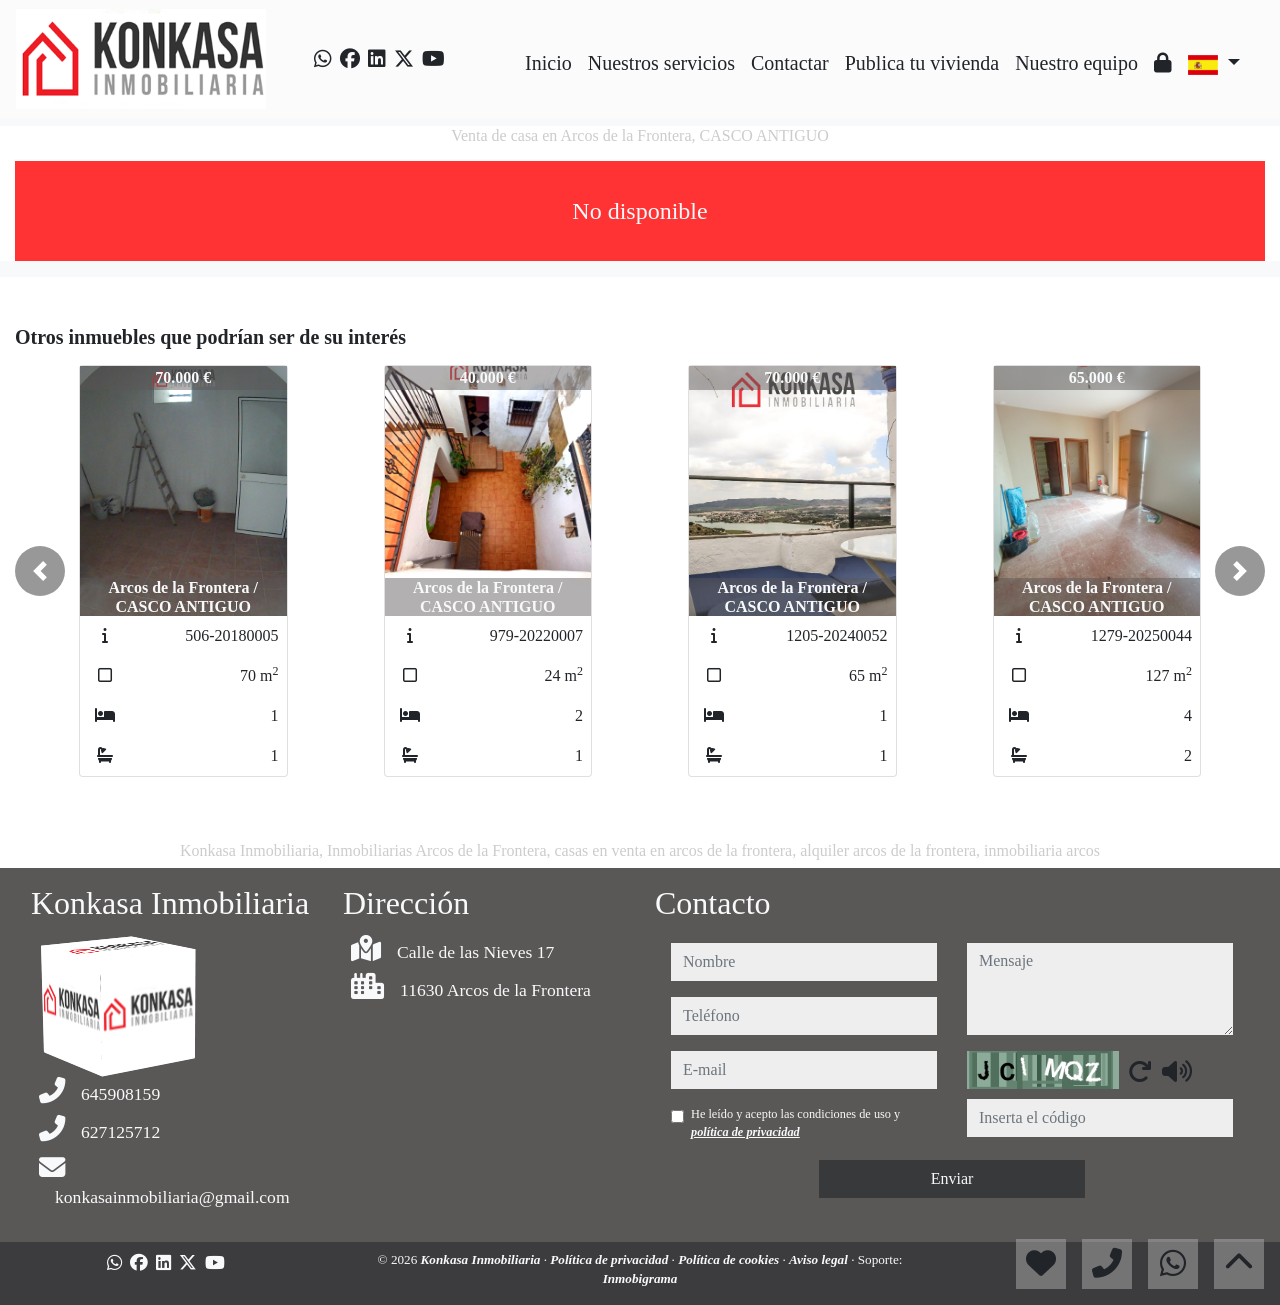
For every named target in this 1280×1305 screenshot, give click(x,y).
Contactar (790, 63)
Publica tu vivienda (922, 63)
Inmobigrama (640, 1278)
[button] (40, 571)
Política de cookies (730, 1259)
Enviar (952, 1178)
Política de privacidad (610, 1259)
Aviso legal (820, 1259)
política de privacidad (745, 1132)
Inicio (548, 63)
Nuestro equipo (1076, 63)
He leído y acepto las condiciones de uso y (795, 1123)
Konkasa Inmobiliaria (482, 1259)
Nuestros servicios (661, 63)
